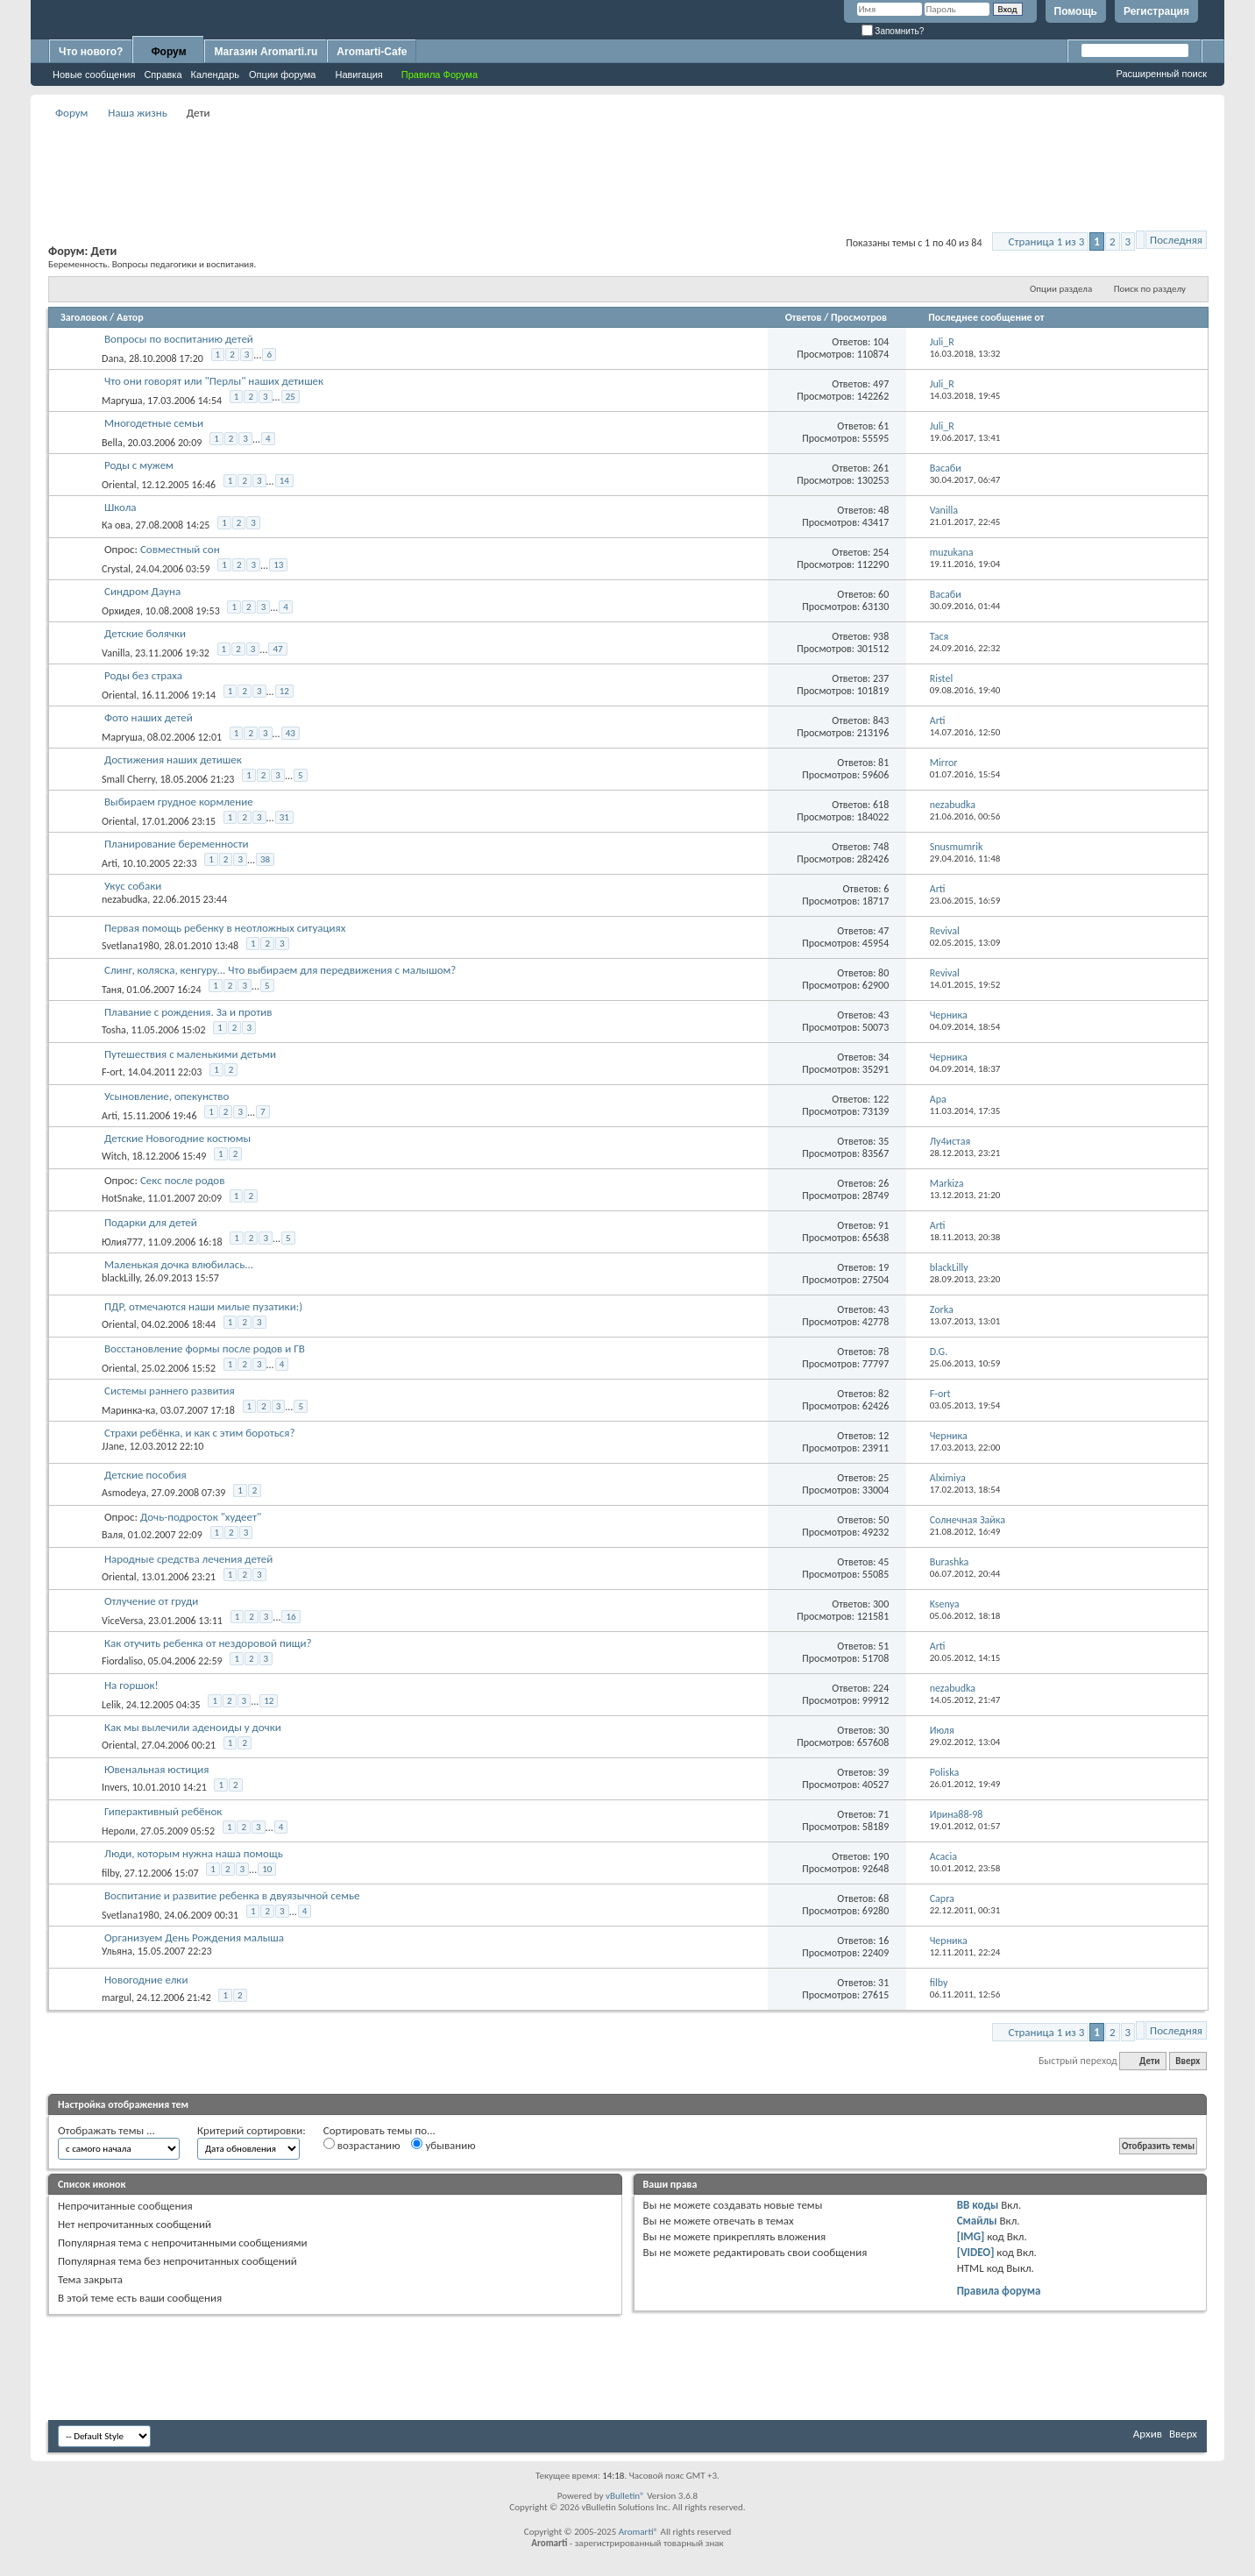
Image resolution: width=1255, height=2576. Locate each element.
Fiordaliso (122, 1661)
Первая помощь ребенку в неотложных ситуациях (224, 927)
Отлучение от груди (151, 1600)
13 (278, 565)
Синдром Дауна (142, 591)
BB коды (978, 2204)
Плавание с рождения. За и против (188, 1011)
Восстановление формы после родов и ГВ (204, 1348)
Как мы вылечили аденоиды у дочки (192, 1727)
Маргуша (122, 400)
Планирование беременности (176, 843)
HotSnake (122, 1198)
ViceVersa (122, 1620)
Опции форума (282, 74)
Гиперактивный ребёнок (163, 1811)
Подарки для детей (150, 1222)
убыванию (443, 2145)
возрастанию (362, 2145)
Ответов (803, 317)
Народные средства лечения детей (188, 1558)
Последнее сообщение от (986, 317)
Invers (114, 1787)
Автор (130, 317)
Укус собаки (132, 885)
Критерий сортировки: (251, 2130)
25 (290, 396)
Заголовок (83, 317)
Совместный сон (180, 549)
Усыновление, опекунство (167, 1096)
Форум (168, 52)
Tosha (114, 1030)
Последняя (1176, 239)
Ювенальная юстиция (156, 1769)
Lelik (111, 1705)
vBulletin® (625, 2495)
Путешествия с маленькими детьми (190, 1054)
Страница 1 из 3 (1047, 241)
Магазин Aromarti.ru (265, 52)
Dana (113, 358)
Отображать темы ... (106, 2130)
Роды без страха (143, 675)
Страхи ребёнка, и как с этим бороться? (199, 1432)
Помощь (1075, 11)
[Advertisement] (627, 163)
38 (265, 859)
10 (267, 1869)
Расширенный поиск (1161, 73)
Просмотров (859, 317)
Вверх (1187, 2061)
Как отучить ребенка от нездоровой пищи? (208, 1643)
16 (290, 1616)
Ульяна (117, 1951)
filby (110, 1873)
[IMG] (971, 2236)
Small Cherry (128, 779)
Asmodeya (124, 1493)
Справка (162, 74)
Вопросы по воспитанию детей (178, 338)
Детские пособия (145, 1474)
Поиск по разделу (1150, 289)
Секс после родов (182, 1180)
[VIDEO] (976, 2252)
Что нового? (91, 52)
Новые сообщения (94, 74)
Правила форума (999, 2290)
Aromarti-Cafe (372, 52)
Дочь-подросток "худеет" (200, 1516)
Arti (109, 863)
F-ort (112, 1072)
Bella (112, 442)
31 (284, 817)
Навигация (358, 74)
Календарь (215, 74)
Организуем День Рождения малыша (194, 1937)
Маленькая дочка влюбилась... (178, 1264)
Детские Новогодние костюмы (177, 1138)
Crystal (116, 569)
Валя (112, 1535)
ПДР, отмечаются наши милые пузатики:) (203, 1306)
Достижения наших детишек (173, 759)
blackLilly (120, 1278)
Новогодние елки (146, 1979)
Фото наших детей (148, 717)
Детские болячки (145, 633)
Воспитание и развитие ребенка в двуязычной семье (232, 1895)
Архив (1147, 2433)
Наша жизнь (137, 112)
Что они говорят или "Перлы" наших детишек (213, 380)
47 (277, 649)
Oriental (119, 485)
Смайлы (977, 2220)
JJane (113, 1446)
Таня (112, 989)
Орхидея (121, 611)
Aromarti (636, 2531)
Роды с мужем (139, 465)
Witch (114, 1156)
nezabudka (124, 899)
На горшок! (131, 1685)
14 (284, 480)
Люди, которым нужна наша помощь (193, 1853)
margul (116, 1997)
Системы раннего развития (169, 1390)
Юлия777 (122, 1242)
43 (290, 733)
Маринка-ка (128, 1410)
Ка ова (116, 525)
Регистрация (1156, 11)
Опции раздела (1061, 289)
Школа (120, 507)
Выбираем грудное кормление (178, 801)
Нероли (118, 1831)
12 (284, 691)
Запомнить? (893, 31)
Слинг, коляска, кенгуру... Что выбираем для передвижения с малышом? (280, 969)
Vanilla (116, 653)
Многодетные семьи (153, 422)
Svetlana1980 (131, 946)
